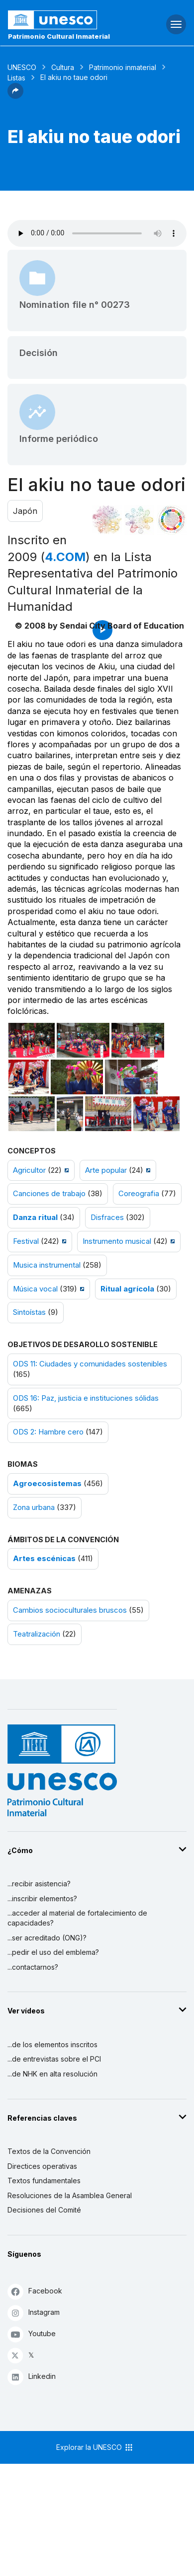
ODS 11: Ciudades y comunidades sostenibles (90, 1364)
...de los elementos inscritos (52, 2044)
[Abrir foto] (31, 1040)
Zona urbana (34, 1507)
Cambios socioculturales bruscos (70, 1610)
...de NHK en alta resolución (52, 2074)
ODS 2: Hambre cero (48, 1432)
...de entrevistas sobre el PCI (54, 2059)
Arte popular (106, 1170)
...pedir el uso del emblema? (53, 1952)
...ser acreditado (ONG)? (47, 1937)
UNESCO (21, 67)
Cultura (62, 67)
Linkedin (31, 2376)
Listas (16, 77)
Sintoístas (29, 1312)
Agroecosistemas (47, 1483)
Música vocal (35, 1289)
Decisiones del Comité (44, 2210)
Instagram (33, 2312)
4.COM (65, 557)
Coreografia (138, 1193)
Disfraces (107, 1217)
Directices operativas (42, 2166)
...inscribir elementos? (42, 1898)
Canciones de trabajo (49, 1193)
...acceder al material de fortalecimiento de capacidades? (77, 1918)
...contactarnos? (32, 1967)
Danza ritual (35, 1217)
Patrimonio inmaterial (122, 67)
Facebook (34, 2291)
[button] (15, 96)
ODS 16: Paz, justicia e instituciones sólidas (86, 1398)
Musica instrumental (47, 1265)
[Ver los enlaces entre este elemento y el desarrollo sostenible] (172, 520)
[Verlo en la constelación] (107, 520)
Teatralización (36, 1634)
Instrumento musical (117, 1241)
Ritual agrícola (127, 1289)
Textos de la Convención (49, 2151)
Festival (26, 1241)
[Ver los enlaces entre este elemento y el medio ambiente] (139, 520)
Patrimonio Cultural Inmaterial (59, 36)
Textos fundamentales (44, 2180)
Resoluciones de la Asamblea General (69, 2195)
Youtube (31, 2334)
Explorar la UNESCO (95, 2447)
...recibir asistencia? (39, 1883)
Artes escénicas (44, 1558)
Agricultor (29, 1170)
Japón (25, 511)
